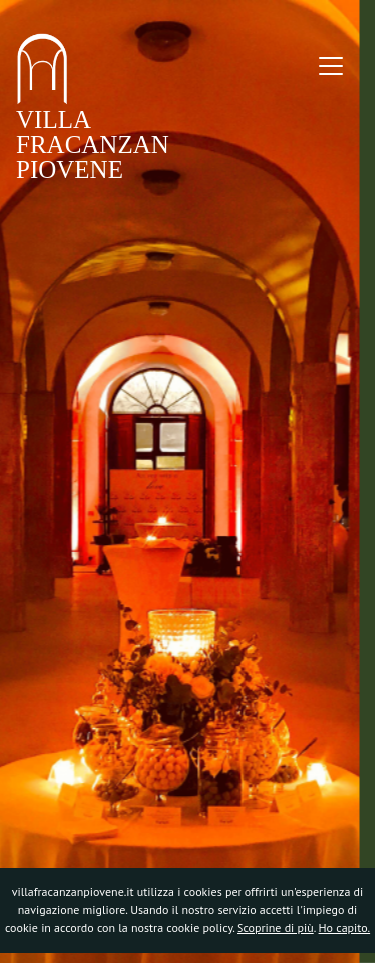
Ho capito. (345, 927)
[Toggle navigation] (331, 66)
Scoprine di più (275, 927)
